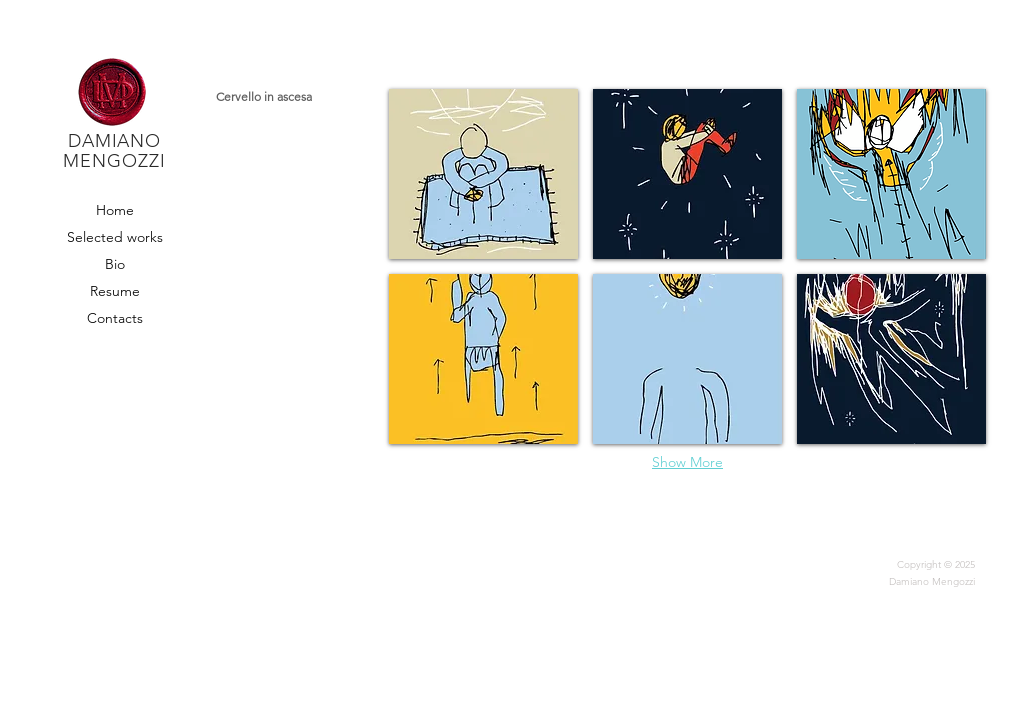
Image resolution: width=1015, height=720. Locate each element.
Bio (115, 264)
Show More (687, 462)
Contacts (115, 318)
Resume (115, 291)
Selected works (114, 237)
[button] (483, 174)
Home (115, 210)
